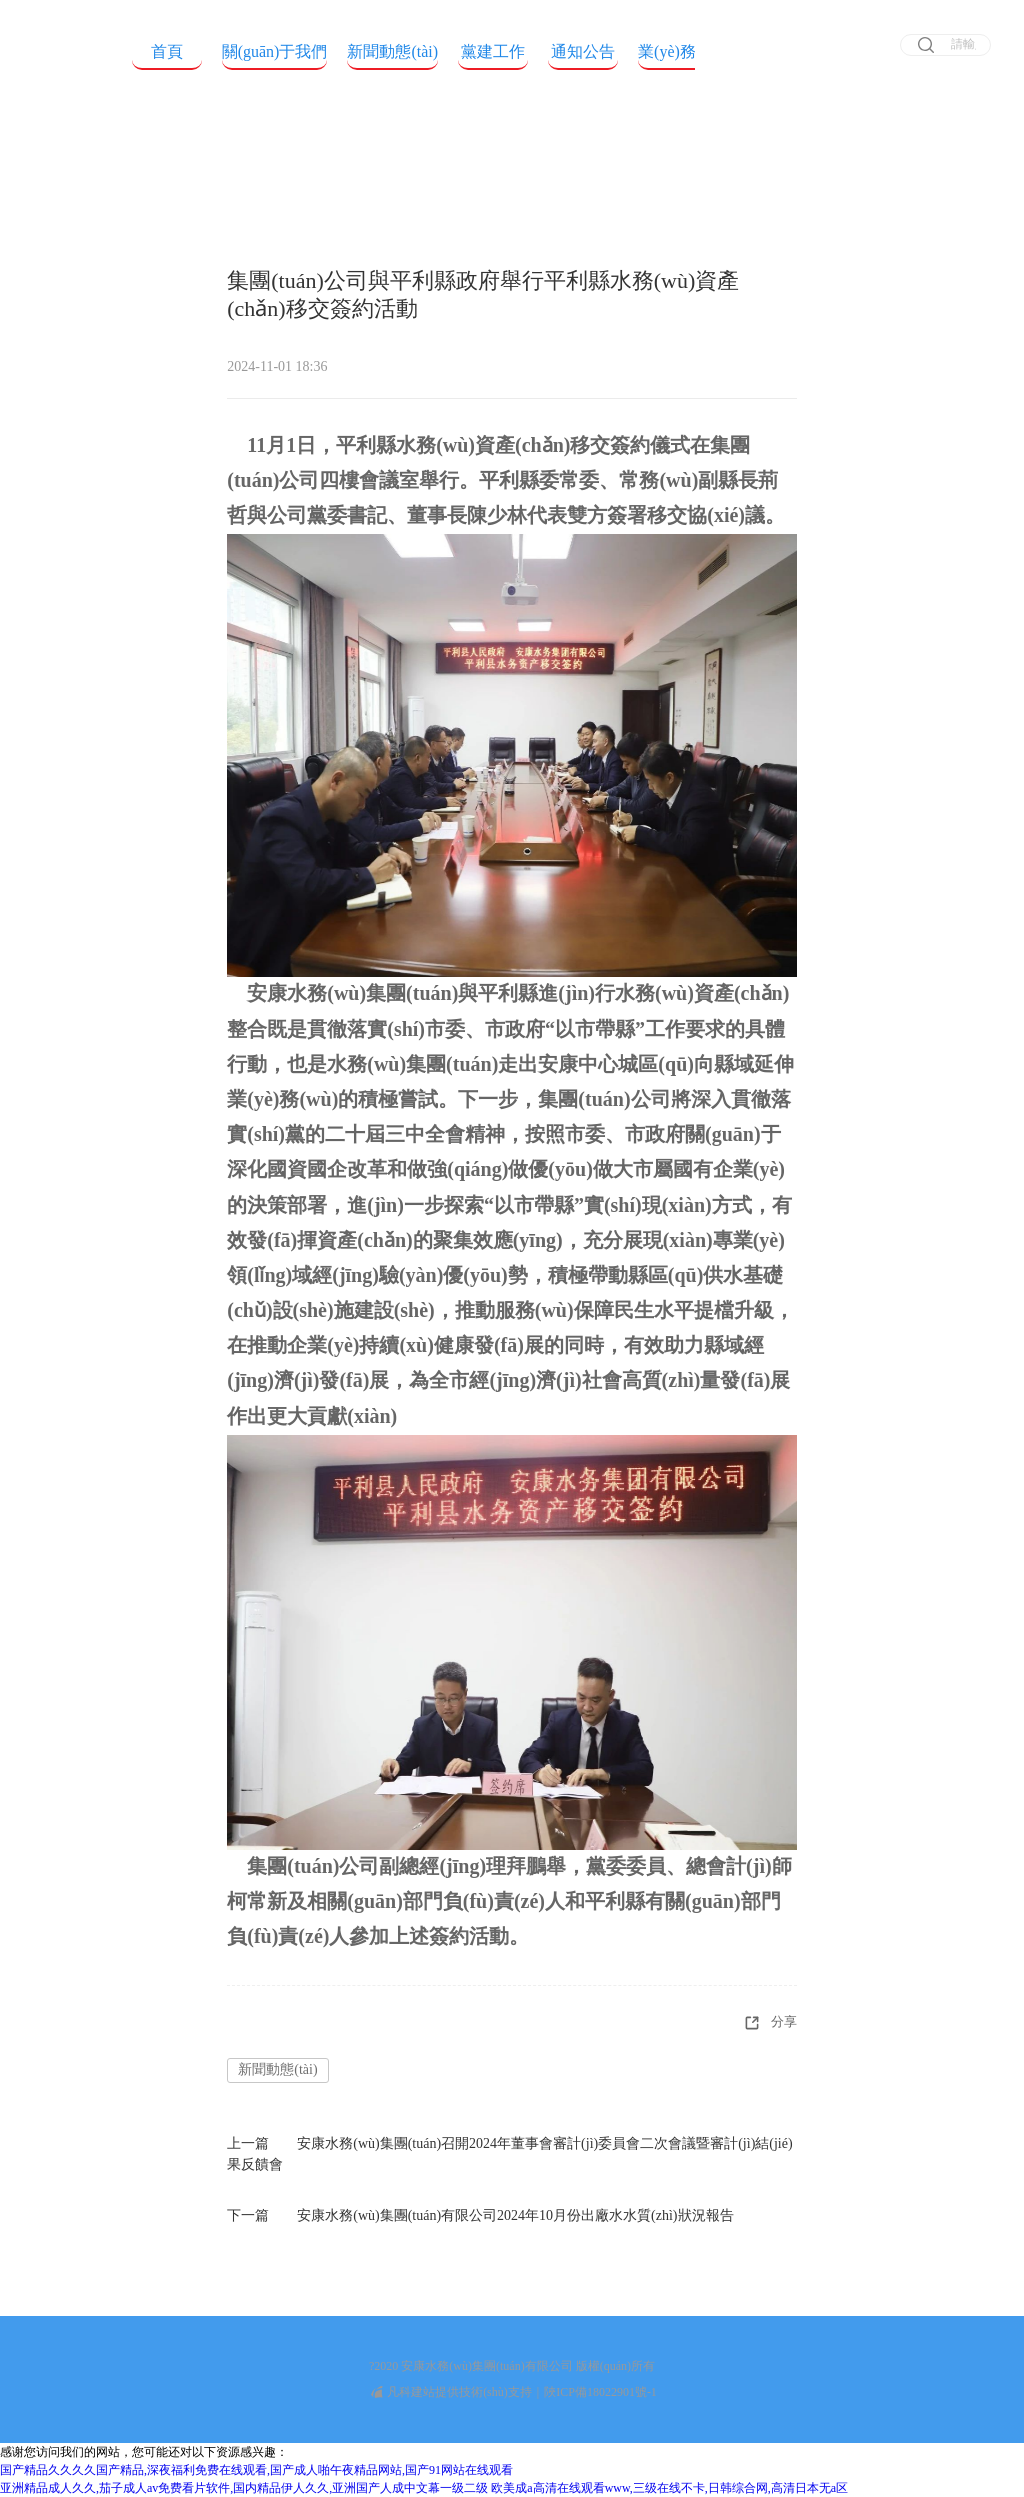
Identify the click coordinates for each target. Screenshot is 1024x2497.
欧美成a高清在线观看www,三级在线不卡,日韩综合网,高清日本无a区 (669, 2488)
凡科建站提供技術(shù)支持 (451, 2392)
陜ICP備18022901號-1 (600, 2392)
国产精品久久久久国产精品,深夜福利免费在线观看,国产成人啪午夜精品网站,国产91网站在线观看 (256, 2470)
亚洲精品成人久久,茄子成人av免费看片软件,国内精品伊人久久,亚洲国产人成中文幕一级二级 (244, 2488)
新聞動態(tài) (277, 2069)
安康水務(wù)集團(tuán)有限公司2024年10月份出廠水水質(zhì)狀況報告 (515, 2215)
